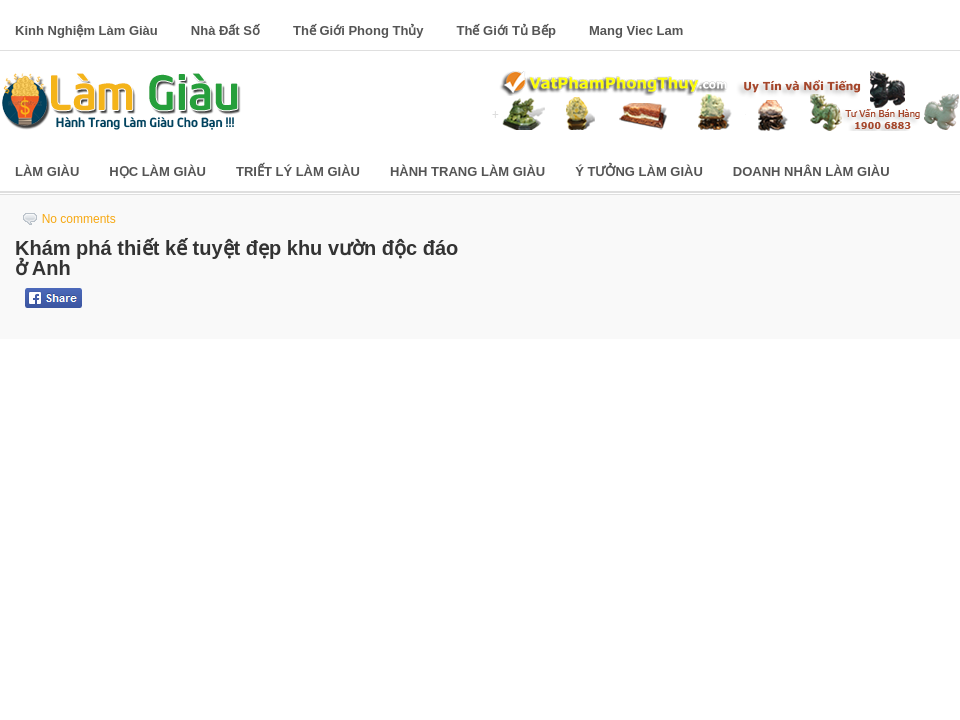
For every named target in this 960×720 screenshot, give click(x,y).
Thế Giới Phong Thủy (358, 30)
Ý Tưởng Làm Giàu (639, 171)
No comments (79, 219)
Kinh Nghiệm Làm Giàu (86, 30)
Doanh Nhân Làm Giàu (811, 171)
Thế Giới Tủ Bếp (506, 30)
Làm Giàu (47, 171)
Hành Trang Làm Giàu (467, 171)
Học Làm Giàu (157, 171)
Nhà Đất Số (225, 30)
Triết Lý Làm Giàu (298, 171)
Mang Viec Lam (636, 30)
